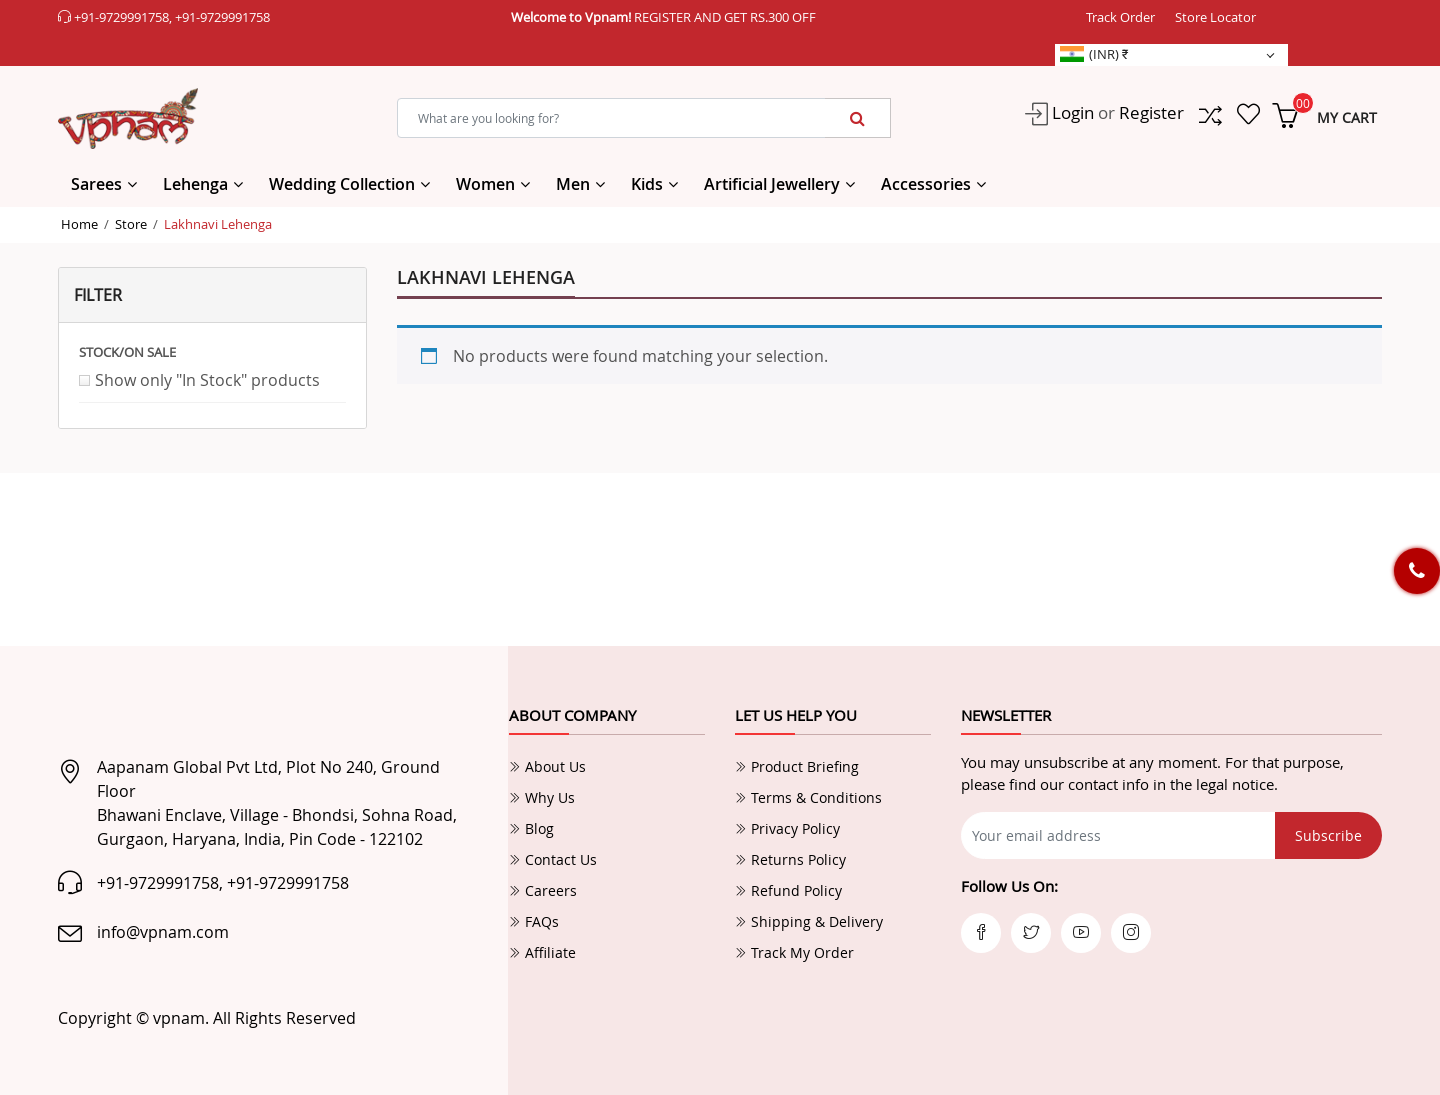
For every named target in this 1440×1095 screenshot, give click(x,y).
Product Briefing (797, 766)
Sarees (96, 184)
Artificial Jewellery (772, 184)
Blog (531, 828)
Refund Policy (788, 890)
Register (1151, 112)
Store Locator (1215, 17)
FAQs (534, 921)
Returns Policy (790, 859)
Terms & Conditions (808, 797)
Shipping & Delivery (809, 921)
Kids (647, 184)
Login (1071, 112)
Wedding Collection (342, 184)
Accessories (926, 184)
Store (131, 224)
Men (573, 184)
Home (79, 224)
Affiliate (542, 952)
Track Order (1120, 17)
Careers (543, 890)
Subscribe (1328, 835)
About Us (547, 766)
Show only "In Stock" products (207, 380)
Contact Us (553, 859)
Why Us (542, 797)
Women (485, 184)
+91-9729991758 (121, 17)
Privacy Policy (787, 828)
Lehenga (195, 184)
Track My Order (794, 952)
